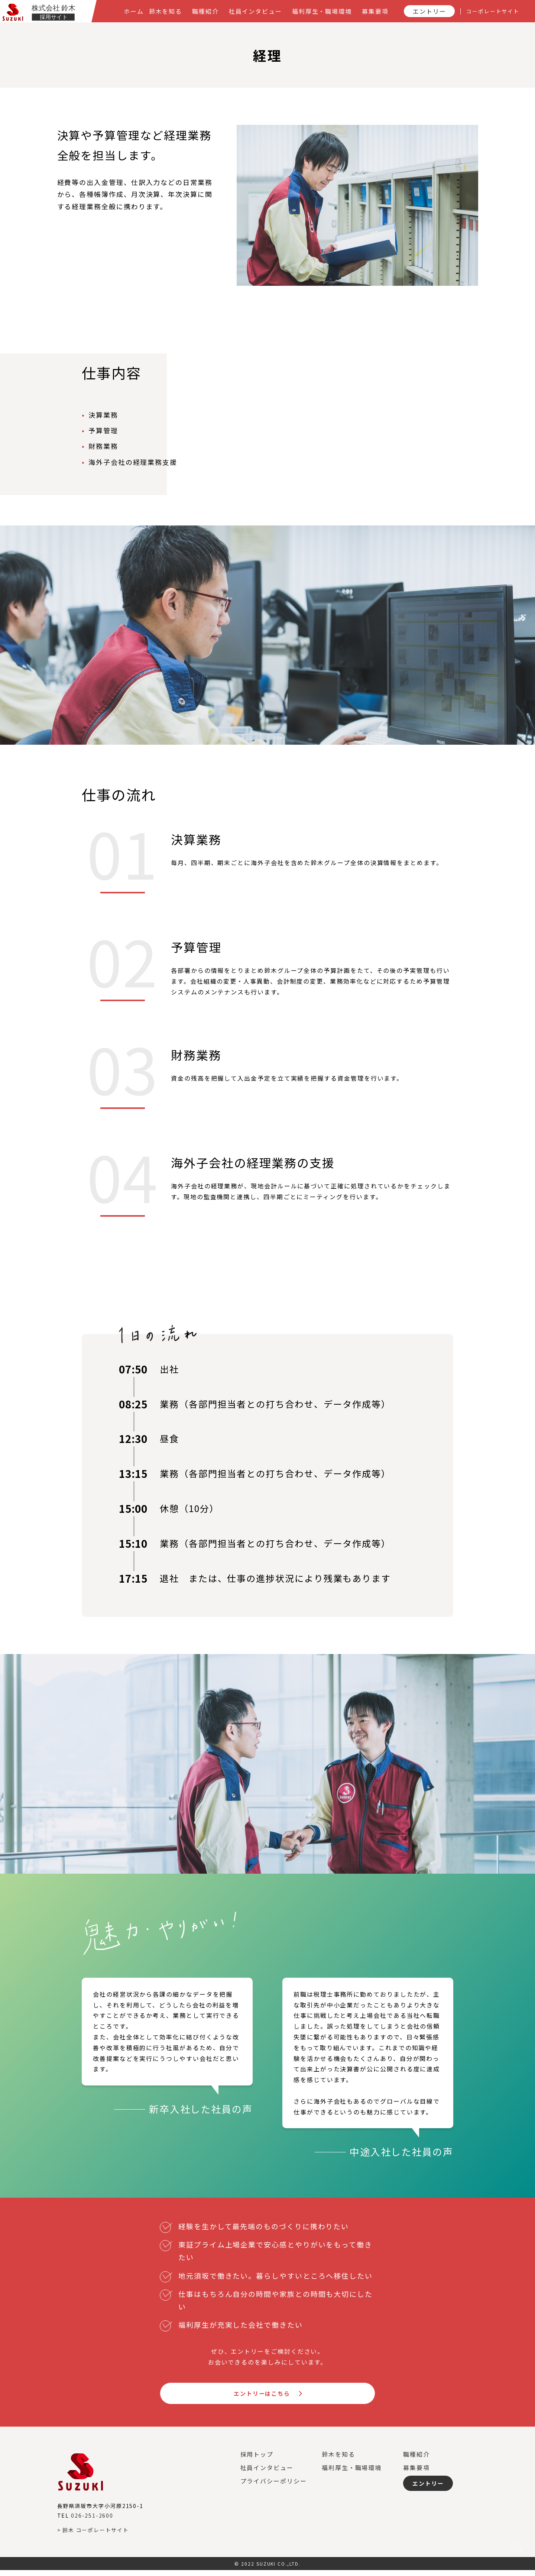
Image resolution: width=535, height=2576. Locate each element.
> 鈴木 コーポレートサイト (93, 2535)
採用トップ (257, 2459)
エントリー (429, 2489)
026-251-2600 (92, 2521)
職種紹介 (416, 2459)
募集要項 (416, 2473)
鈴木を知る (338, 2459)
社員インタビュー (267, 2473)
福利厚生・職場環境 (352, 2473)
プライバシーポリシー (273, 2486)
